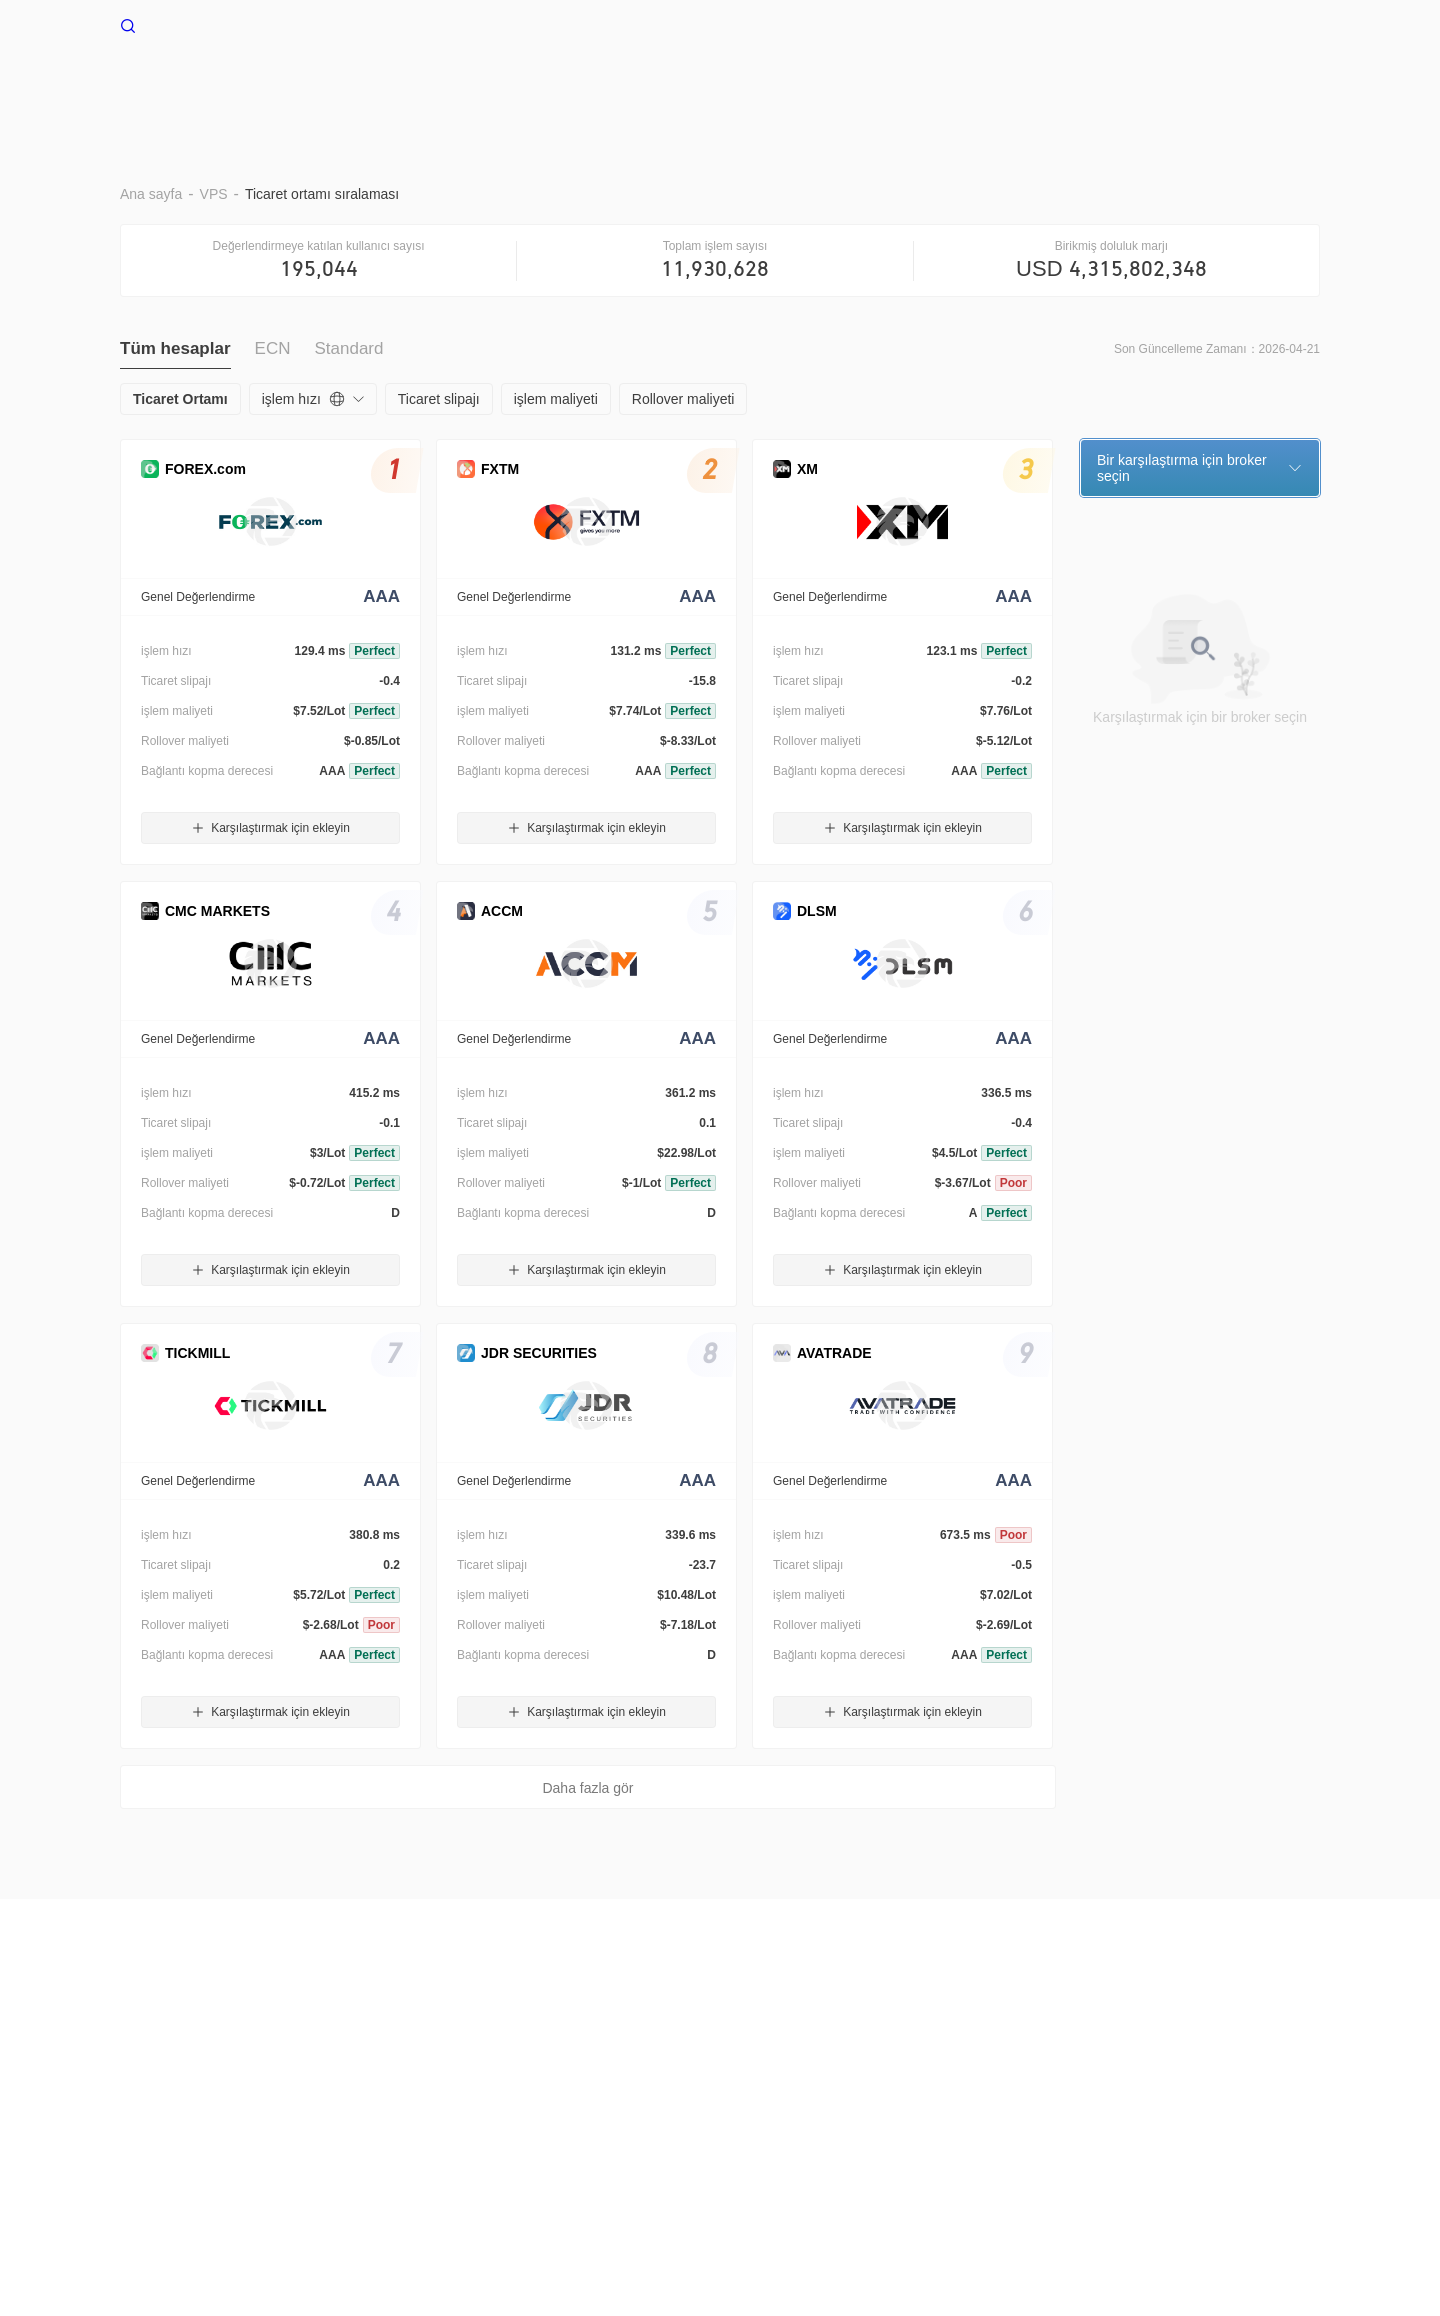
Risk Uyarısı (247, 2030)
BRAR (555, 87)
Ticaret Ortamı (668, 87)
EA (867, 87)
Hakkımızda (157, 2030)
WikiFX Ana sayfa (195, 24)
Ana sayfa (393, 87)
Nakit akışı (1149, 87)
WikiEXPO (983, 2030)
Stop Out (789, 87)
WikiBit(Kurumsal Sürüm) (728, 2030)
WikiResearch (1076, 2030)
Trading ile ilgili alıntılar (995, 87)
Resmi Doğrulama (879, 2030)
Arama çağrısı (590, 2030)
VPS (481, 87)
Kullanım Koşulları (358, 2030)
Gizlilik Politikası (481, 2030)
